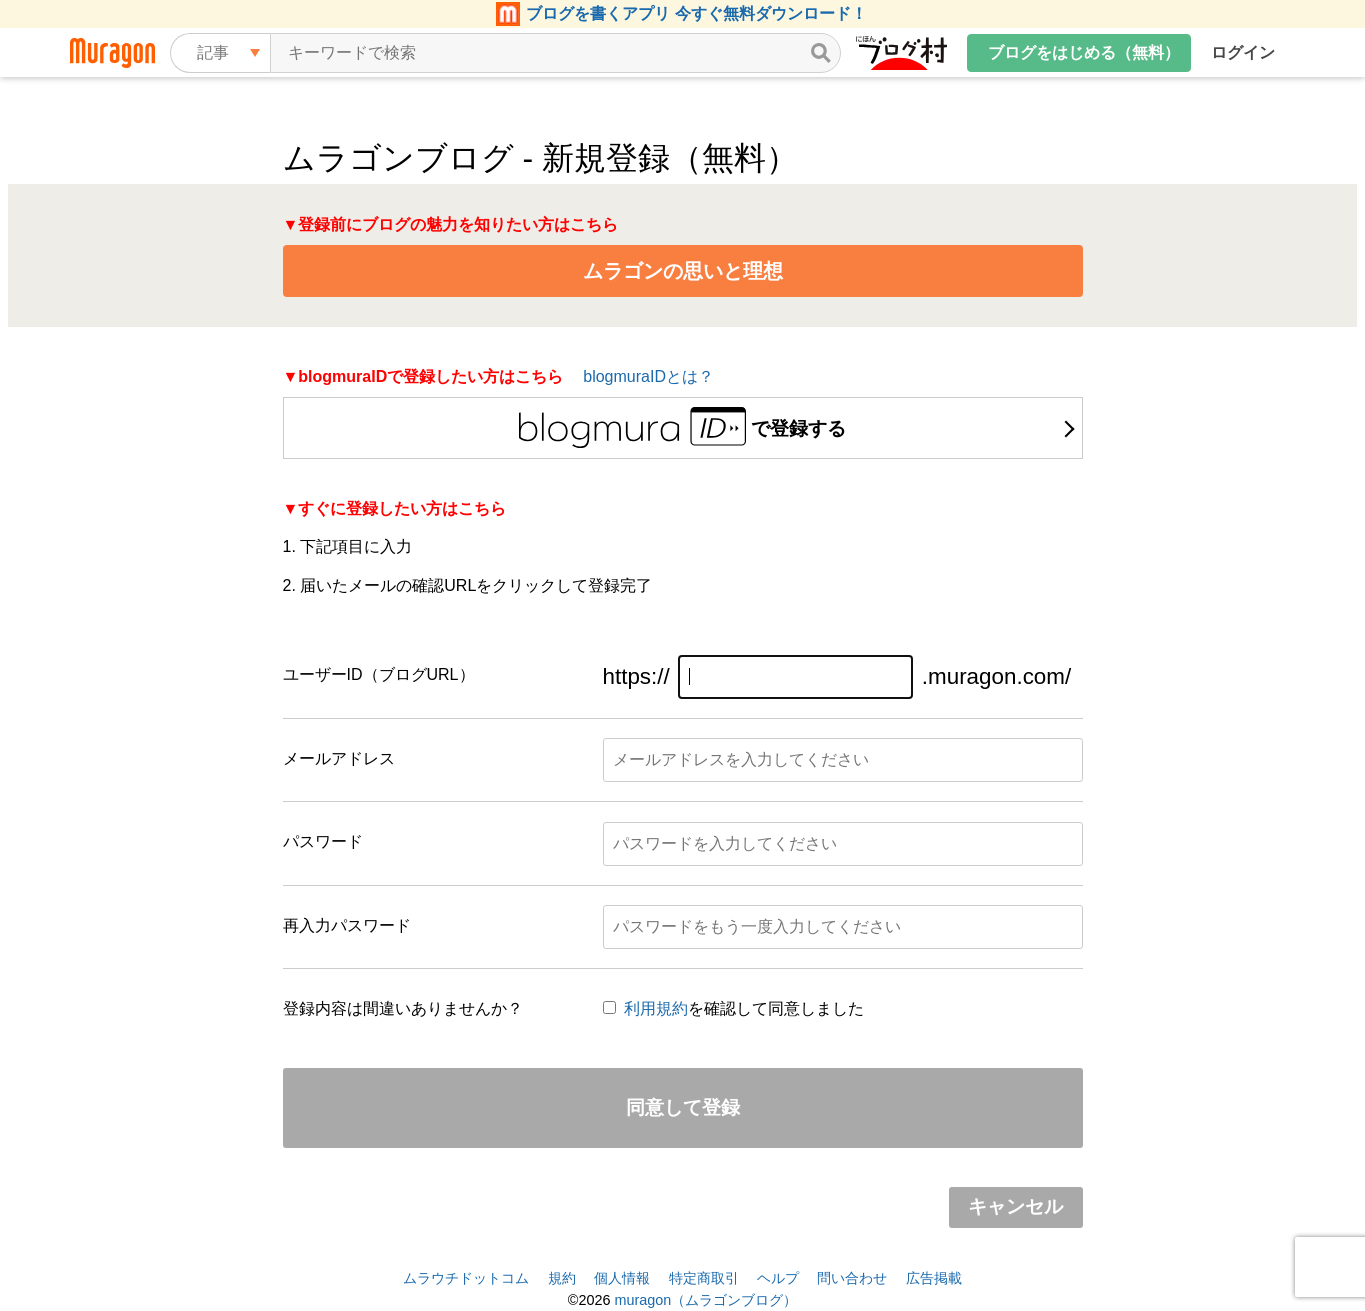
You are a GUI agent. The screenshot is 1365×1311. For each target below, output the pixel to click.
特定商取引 (704, 1278)
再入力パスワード (347, 925)
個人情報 (622, 1278)
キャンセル (1015, 1206)
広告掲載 (934, 1278)
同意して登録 (683, 1107)
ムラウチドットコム (466, 1278)
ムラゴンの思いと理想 (683, 271)
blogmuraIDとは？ (648, 376)
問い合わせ (852, 1278)
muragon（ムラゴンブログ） (705, 1300)
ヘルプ (778, 1278)
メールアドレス (339, 758)
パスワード (323, 841)
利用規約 (656, 1008)
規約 (562, 1278)
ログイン (1243, 52)
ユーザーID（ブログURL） (379, 674)
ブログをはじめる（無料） (1084, 52)
